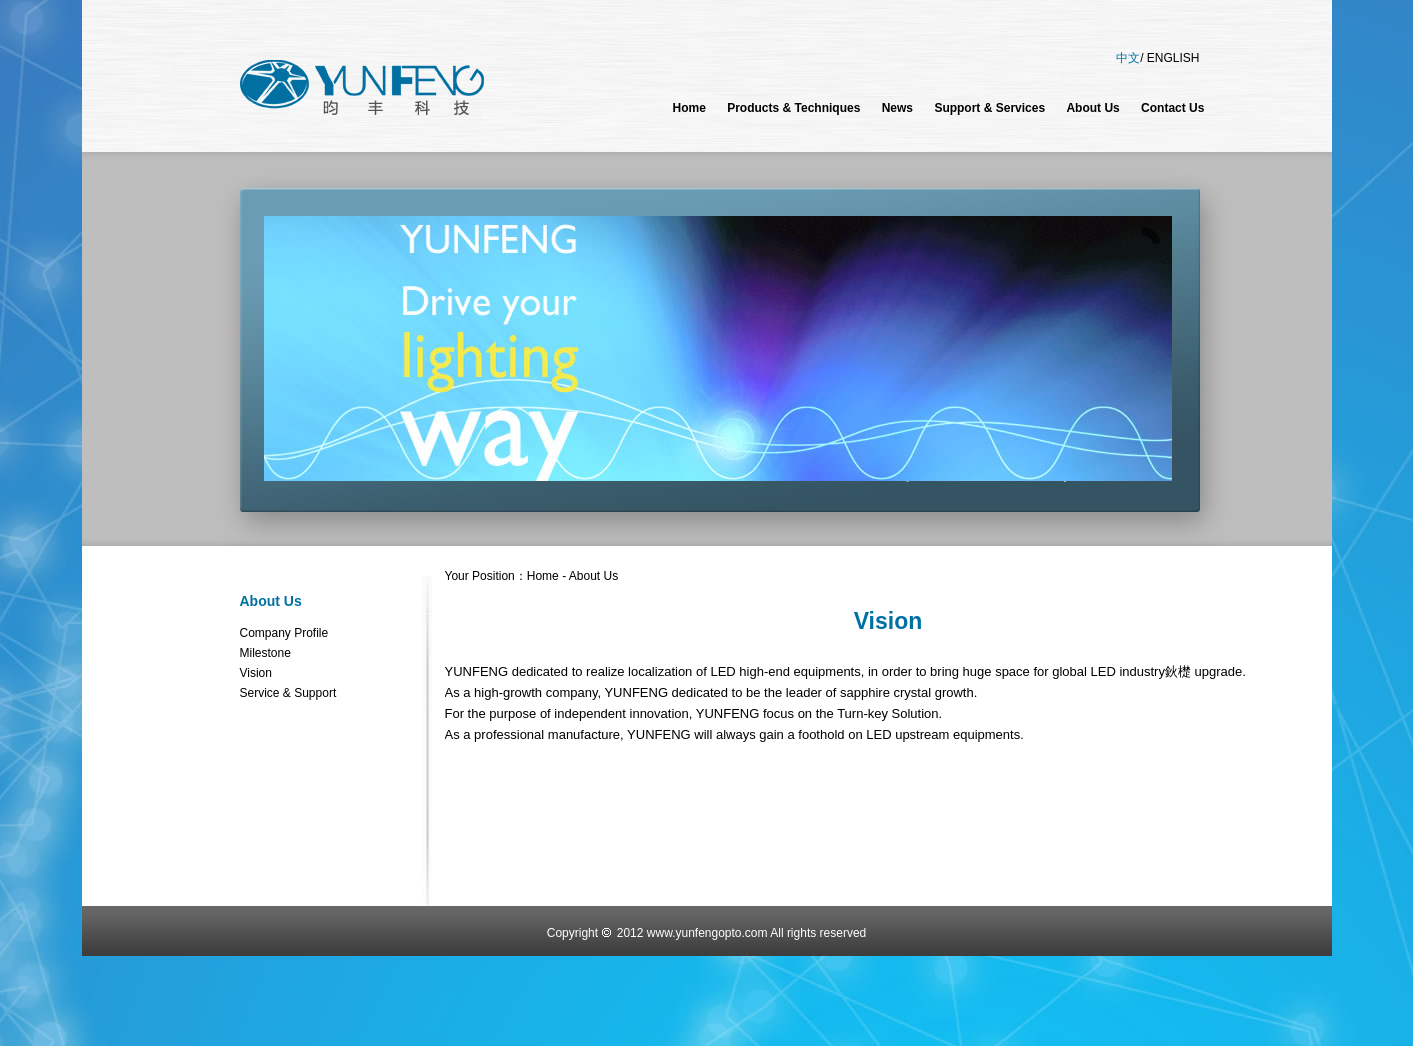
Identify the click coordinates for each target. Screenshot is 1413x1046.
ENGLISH (1173, 58)
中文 (1128, 58)
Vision (256, 673)
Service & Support (288, 693)
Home (543, 576)
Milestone (265, 653)
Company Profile (284, 633)
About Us (271, 601)
